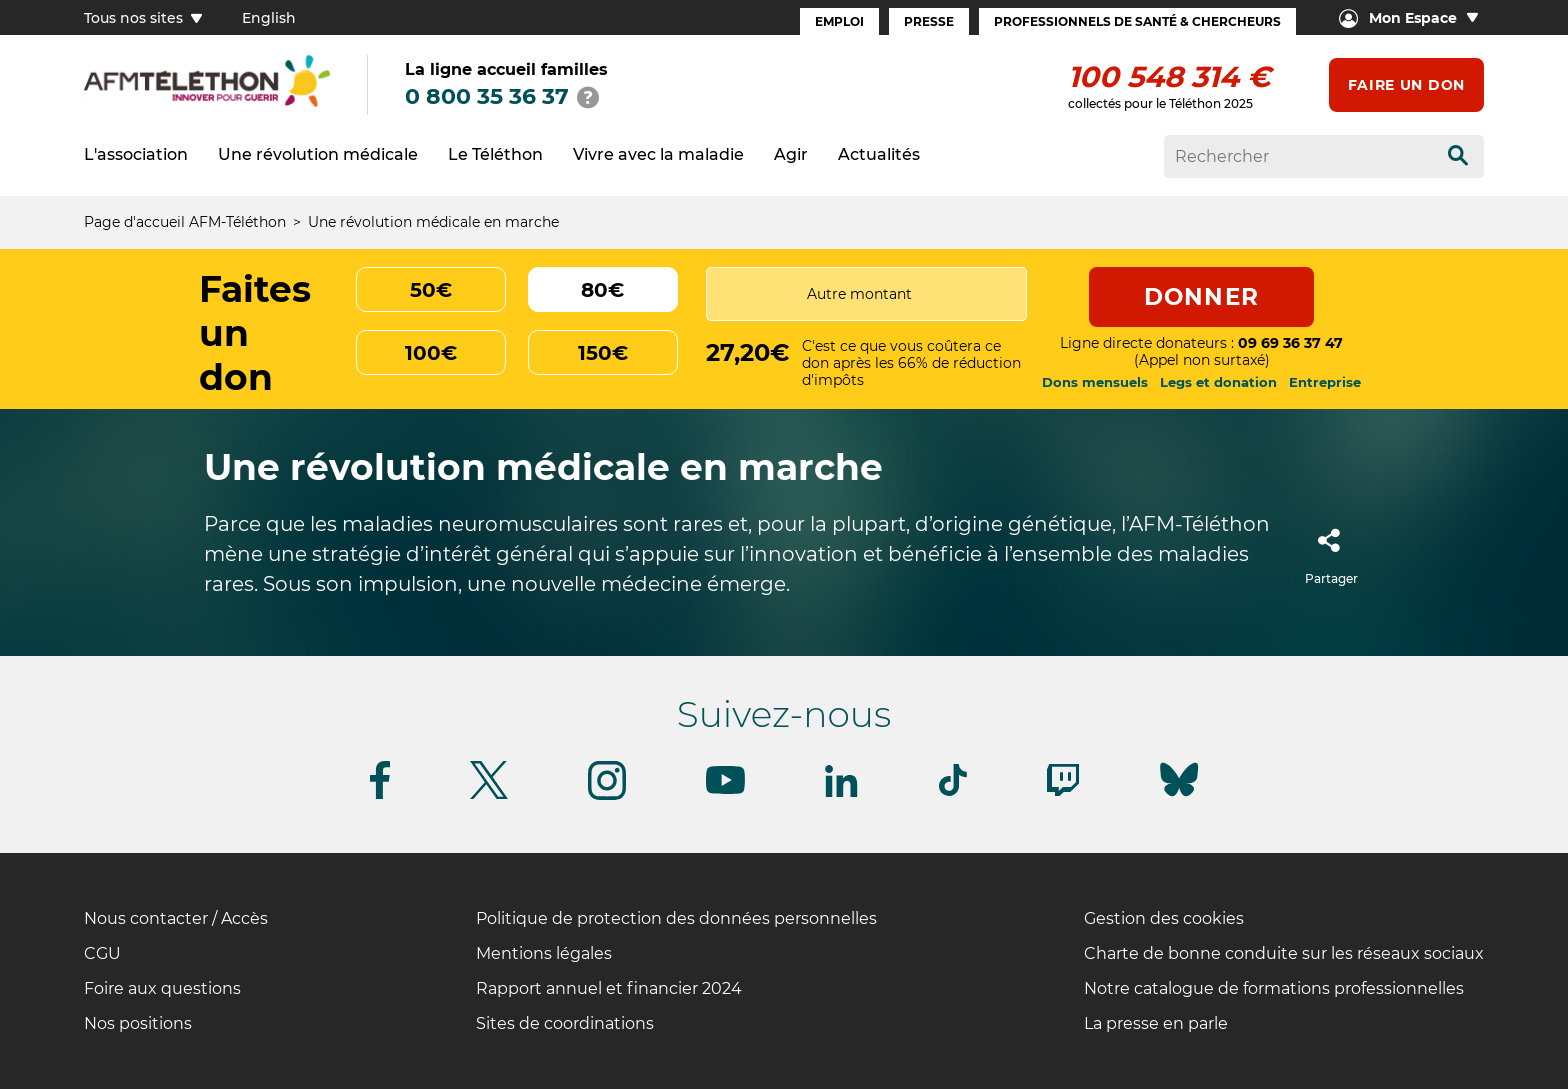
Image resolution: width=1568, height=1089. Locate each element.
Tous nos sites (143, 18)
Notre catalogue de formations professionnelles (1274, 988)
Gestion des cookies (1164, 918)
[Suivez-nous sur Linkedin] (842, 793)
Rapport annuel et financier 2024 (609, 988)
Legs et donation (1218, 382)
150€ (603, 353)
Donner (1201, 297)
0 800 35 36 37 (487, 96)
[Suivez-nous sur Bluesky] (1179, 796)
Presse (929, 21)
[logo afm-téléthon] (207, 103)
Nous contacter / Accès (176, 918)
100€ (431, 353)
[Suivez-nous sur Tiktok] (953, 792)
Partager (1331, 550)
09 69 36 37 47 (1290, 343)
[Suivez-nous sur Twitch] (1063, 792)
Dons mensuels (1095, 382)
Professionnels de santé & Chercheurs (1137, 21)
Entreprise (1325, 382)
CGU (102, 953)
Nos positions (138, 1023)
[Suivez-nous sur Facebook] (380, 795)
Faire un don (1406, 85)
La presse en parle (1156, 1023)
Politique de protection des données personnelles (676, 918)
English (269, 18)
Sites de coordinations (565, 1023)
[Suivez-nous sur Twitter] (489, 795)
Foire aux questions (162, 988)
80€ (602, 290)
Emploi (839, 21)
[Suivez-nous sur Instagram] (607, 796)
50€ (431, 290)
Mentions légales (544, 953)
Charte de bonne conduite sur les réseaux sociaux (1284, 953)
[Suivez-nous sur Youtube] (725, 790)
